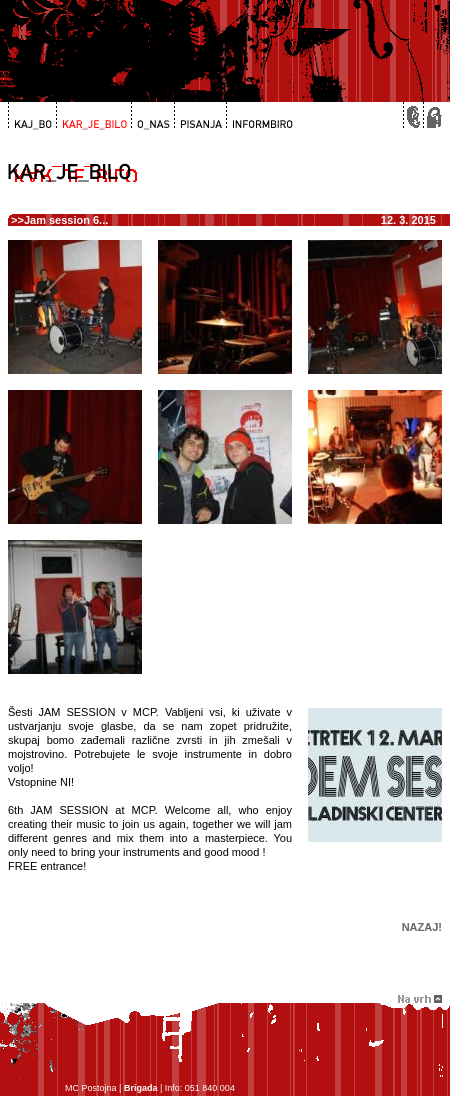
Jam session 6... (66, 220)
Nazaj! (422, 927)
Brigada (141, 1088)
